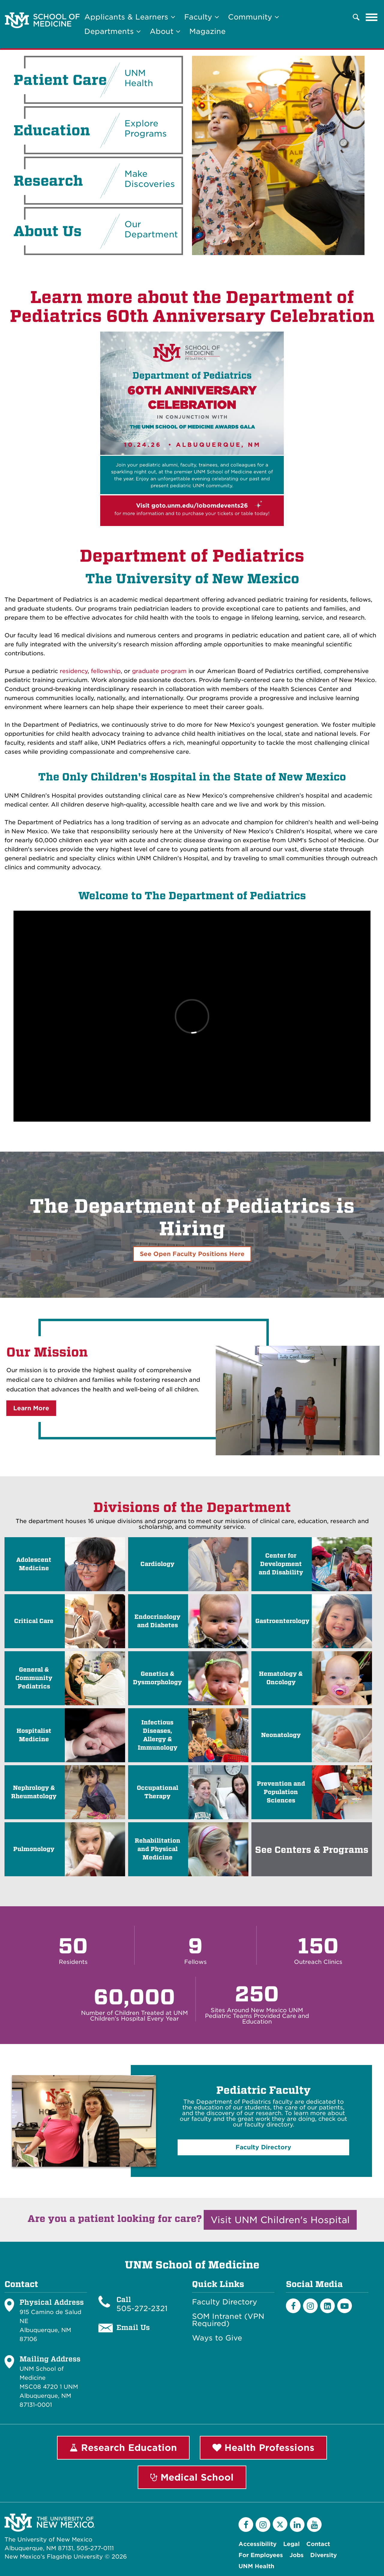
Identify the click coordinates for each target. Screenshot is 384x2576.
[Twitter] (280, 2524)
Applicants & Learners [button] (129, 17)
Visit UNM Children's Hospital (280, 2219)
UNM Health (256, 2566)
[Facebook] (293, 2305)
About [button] (165, 31)
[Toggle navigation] (371, 17)
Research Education (123, 2447)
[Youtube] (344, 2305)
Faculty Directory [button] (263, 2147)
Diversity (323, 2555)
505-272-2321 (141, 2308)
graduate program (159, 671)
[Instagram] (310, 2305)
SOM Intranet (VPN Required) (228, 2320)
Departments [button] (112, 31)
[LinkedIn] (327, 2305)
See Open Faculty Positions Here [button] (192, 1254)
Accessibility (257, 2544)
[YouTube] (314, 2524)
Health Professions (263, 2447)
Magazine (207, 31)
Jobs (297, 2555)
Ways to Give (217, 2338)
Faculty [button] (201, 17)
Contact (318, 2544)
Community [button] (253, 17)
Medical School (192, 2477)
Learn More (31, 1408)
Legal (291, 2544)
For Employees (260, 2555)
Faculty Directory (224, 2302)
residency (73, 671)
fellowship (106, 671)
